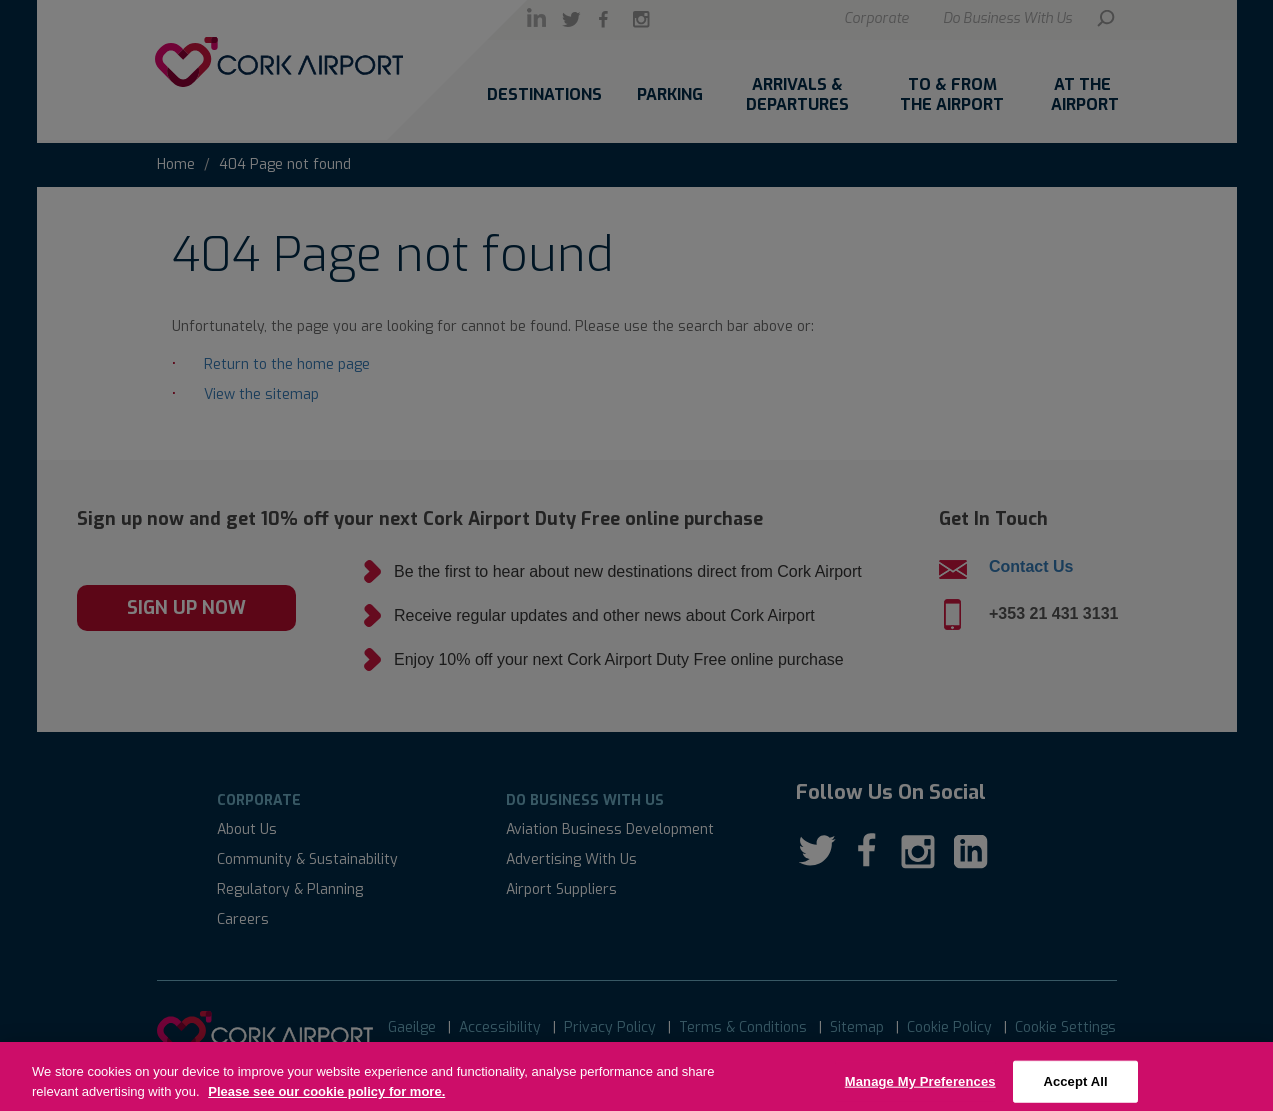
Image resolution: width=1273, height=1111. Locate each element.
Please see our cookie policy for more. (326, 1102)
